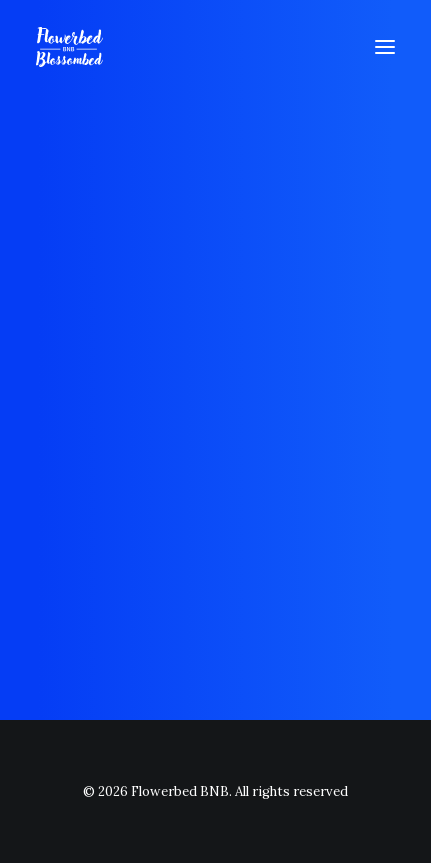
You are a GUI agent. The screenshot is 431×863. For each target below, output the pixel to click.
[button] (385, 47)
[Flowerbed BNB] (69, 47)
